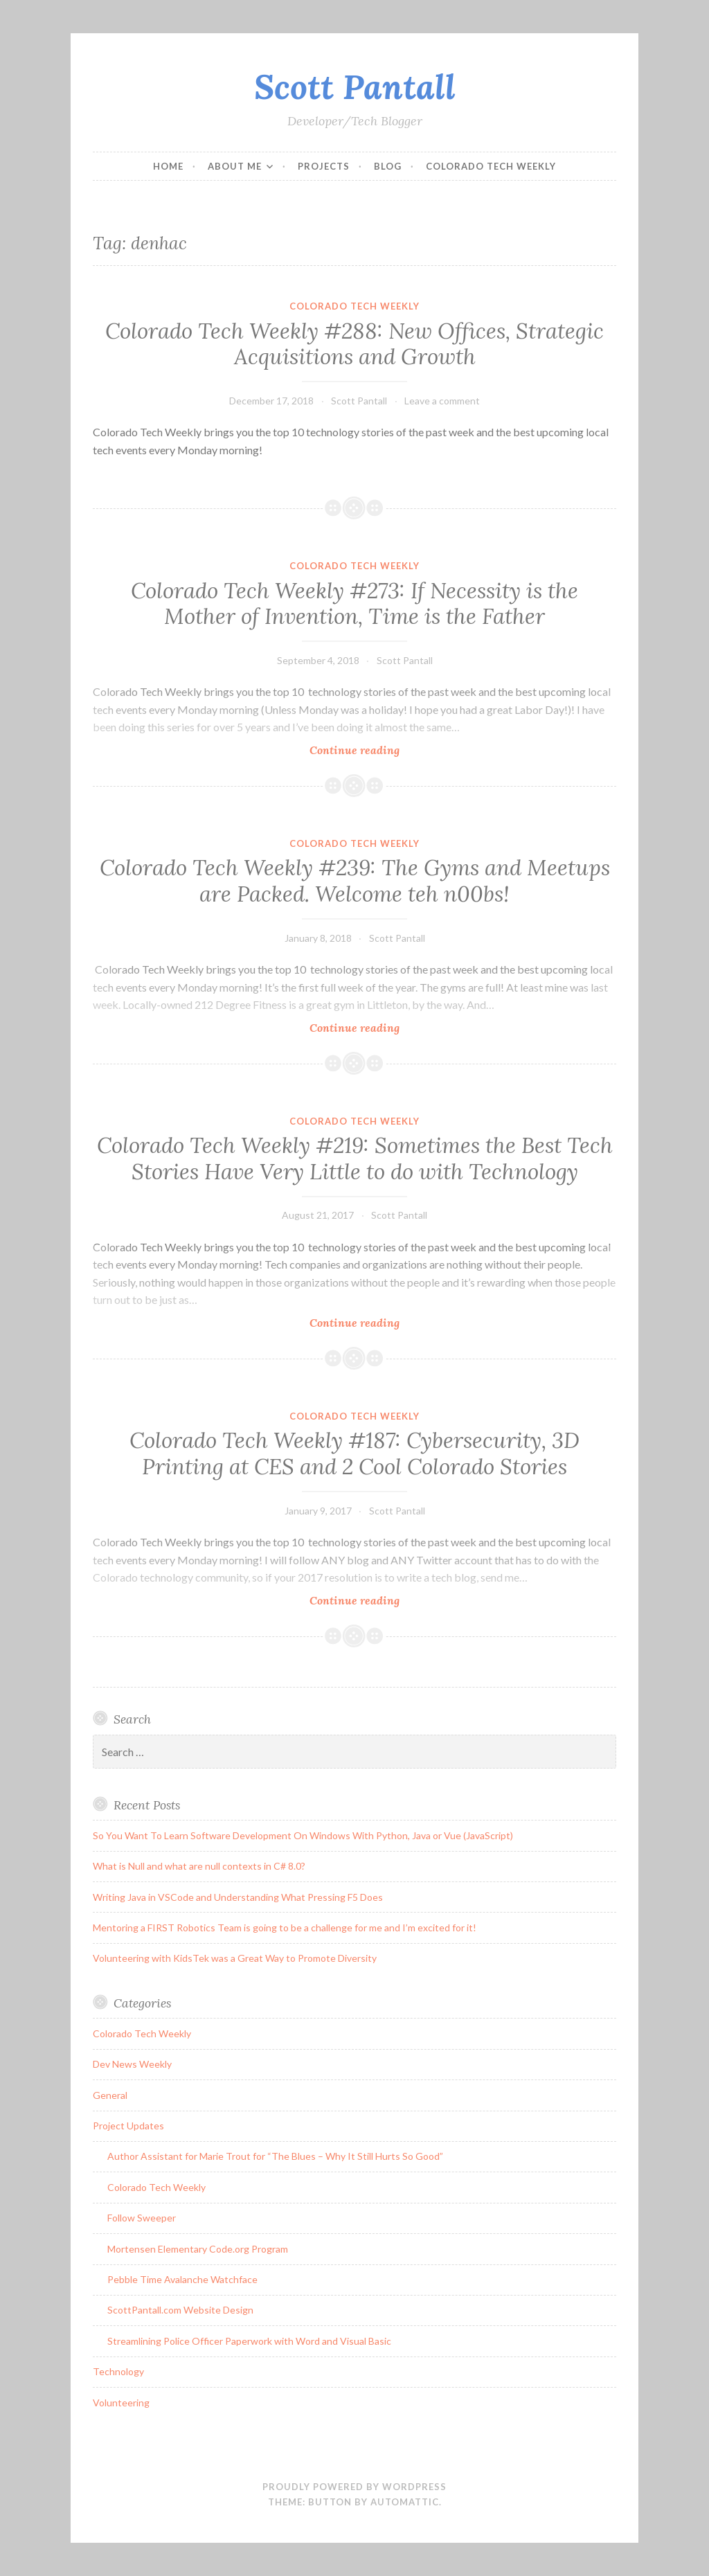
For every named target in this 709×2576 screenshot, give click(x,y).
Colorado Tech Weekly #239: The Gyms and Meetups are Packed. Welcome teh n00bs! (355, 881)
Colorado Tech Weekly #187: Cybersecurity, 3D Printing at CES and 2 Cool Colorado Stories (354, 1453)
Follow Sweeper (141, 2218)
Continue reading (380, 749)
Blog (388, 166)
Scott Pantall (355, 86)
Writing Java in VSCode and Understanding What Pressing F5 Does (238, 1897)
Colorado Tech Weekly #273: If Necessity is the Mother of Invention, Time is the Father (354, 604)
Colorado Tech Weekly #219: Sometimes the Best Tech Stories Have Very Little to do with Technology (355, 1159)
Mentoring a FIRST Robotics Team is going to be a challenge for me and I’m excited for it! (284, 1927)
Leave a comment (442, 400)
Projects (324, 166)
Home (168, 166)
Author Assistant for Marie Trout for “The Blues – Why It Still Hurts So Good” (275, 2156)
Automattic (404, 2501)
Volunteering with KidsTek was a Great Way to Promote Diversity (235, 1958)
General (110, 2095)
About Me (235, 166)
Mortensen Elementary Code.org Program (197, 2249)
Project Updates (128, 2125)
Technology (118, 2371)
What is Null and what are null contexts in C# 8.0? (199, 1866)
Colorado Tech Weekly (491, 166)
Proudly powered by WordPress (354, 2486)
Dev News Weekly (132, 2064)
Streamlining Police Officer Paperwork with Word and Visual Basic (249, 2341)
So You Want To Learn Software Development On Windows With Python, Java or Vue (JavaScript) (303, 1835)
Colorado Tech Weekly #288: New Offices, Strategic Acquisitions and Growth (354, 344)
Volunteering (121, 2402)
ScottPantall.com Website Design (180, 2310)
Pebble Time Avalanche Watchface (182, 2279)
